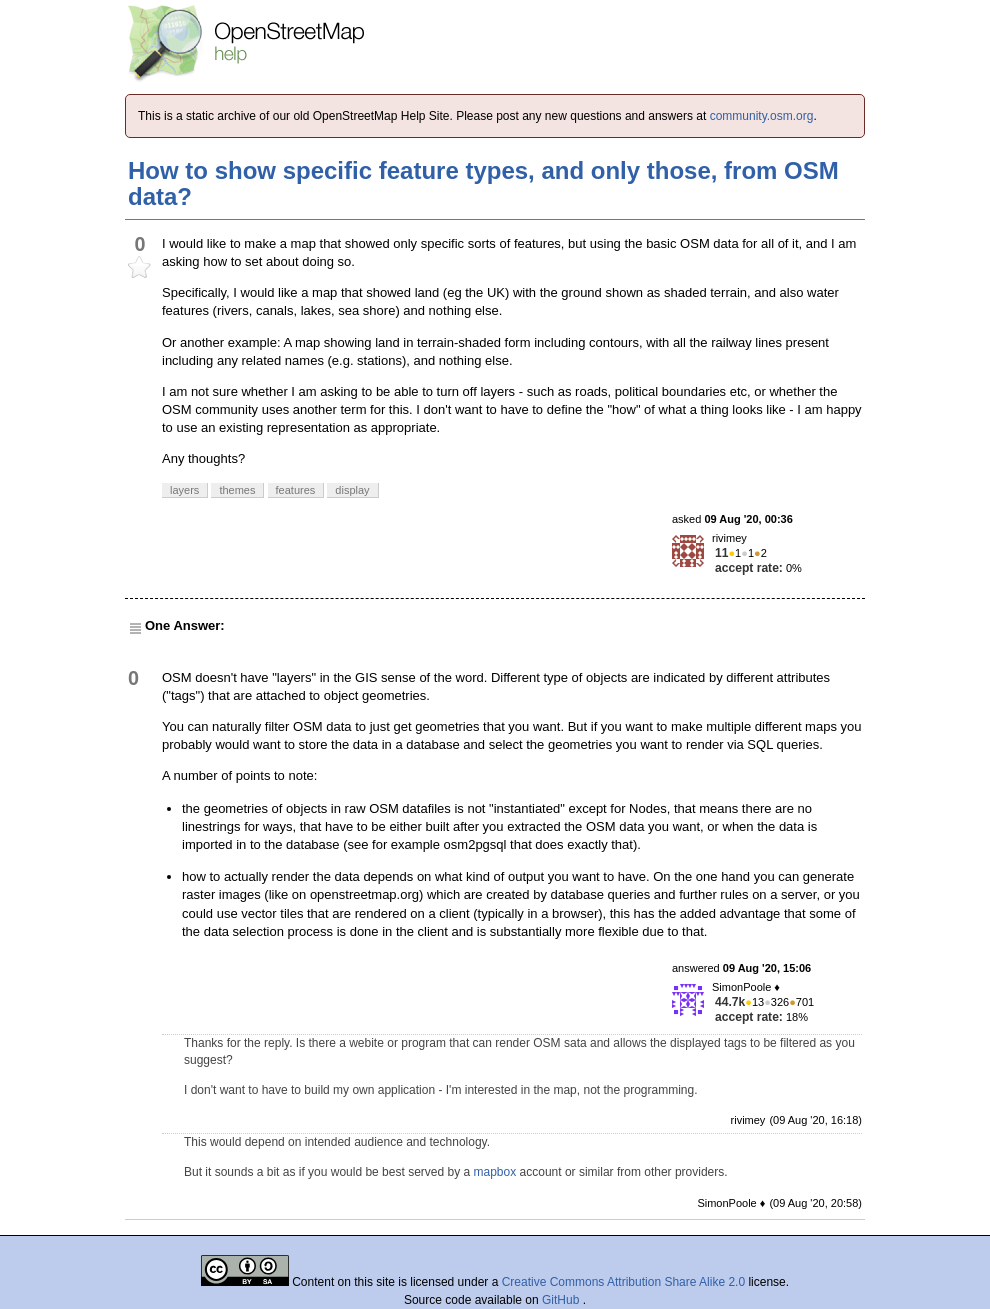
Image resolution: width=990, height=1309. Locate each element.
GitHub (562, 1300)
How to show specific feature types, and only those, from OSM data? (483, 183)
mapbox (495, 1172)
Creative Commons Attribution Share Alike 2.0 (623, 1282)
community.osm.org (762, 116)
